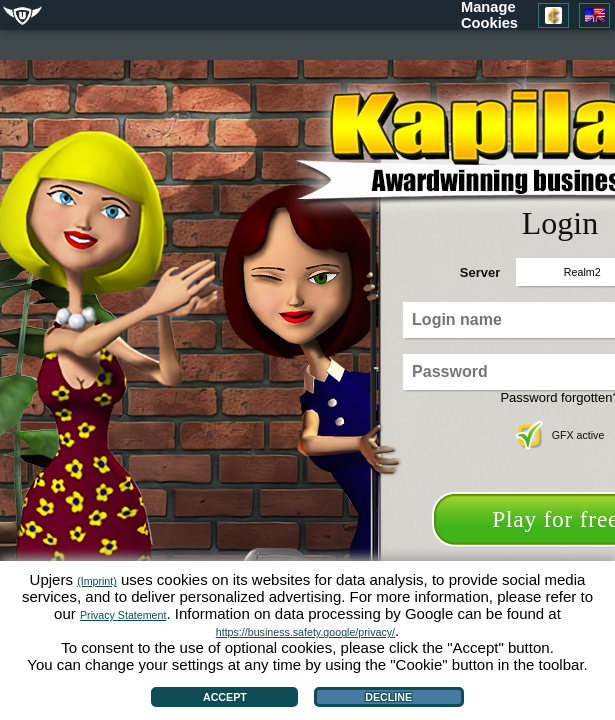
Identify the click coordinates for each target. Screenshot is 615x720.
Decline (388, 697)
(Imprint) (97, 581)
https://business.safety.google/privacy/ (305, 632)
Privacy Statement (123, 615)
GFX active (560, 435)
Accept (225, 697)
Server (480, 272)
